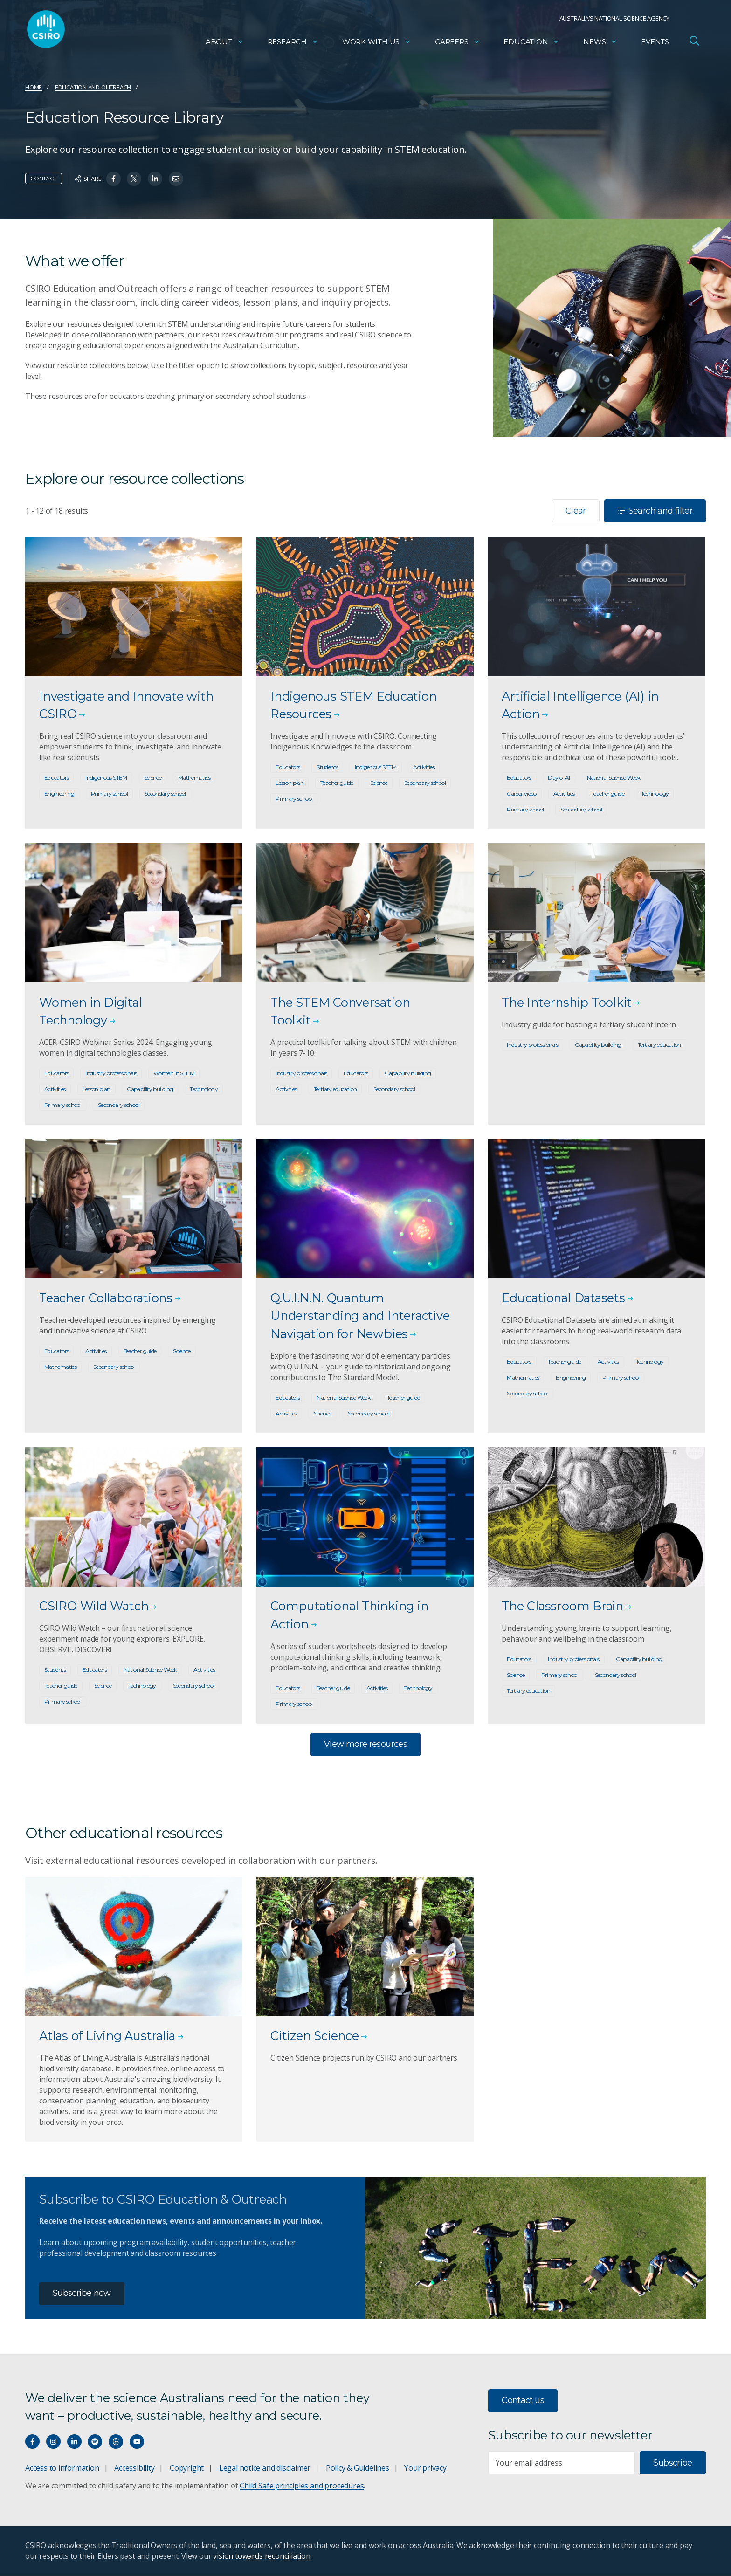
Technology (655, 793)
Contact (43, 178)
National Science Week (614, 778)
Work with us (376, 44)
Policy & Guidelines (357, 2468)
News (600, 44)
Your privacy (425, 2468)
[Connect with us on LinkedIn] (74, 2442)
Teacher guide (336, 783)
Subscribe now (82, 2294)
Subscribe (672, 2464)
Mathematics (194, 778)
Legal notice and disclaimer (264, 2468)
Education (531, 44)
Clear (575, 511)
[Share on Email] (176, 179)
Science (153, 778)
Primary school (109, 793)
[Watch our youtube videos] (137, 2442)
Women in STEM (173, 1073)
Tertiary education (335, 1089)
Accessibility (134, 2468)
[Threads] (116, 2442)
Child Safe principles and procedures (302, 2486)
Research (293, 44)
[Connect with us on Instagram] (53, 2442)
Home (33, 87)
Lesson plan (289, 783)
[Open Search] (694, 43)
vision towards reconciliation (261, 2556)
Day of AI (559, 778)
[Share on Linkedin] (155, 179)
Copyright (187, 2468)
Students (327, 767)
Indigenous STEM (106, 778)
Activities (423, 767)
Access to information (62, 2468)
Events (655, 44)
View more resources (365, 1745)
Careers (457, 44)
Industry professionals (111, 1073)
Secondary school (165, 793)
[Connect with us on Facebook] (32, 2442)
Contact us (523, 2401)
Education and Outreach (93, 87)
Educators (56, 778)
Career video (521, 793)
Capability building (150, 1089)
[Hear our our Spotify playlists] (95, 2442)
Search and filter (655, 511)
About (225, 44)
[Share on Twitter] (134, 179)
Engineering (59, 793)
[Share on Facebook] (113, 179)
